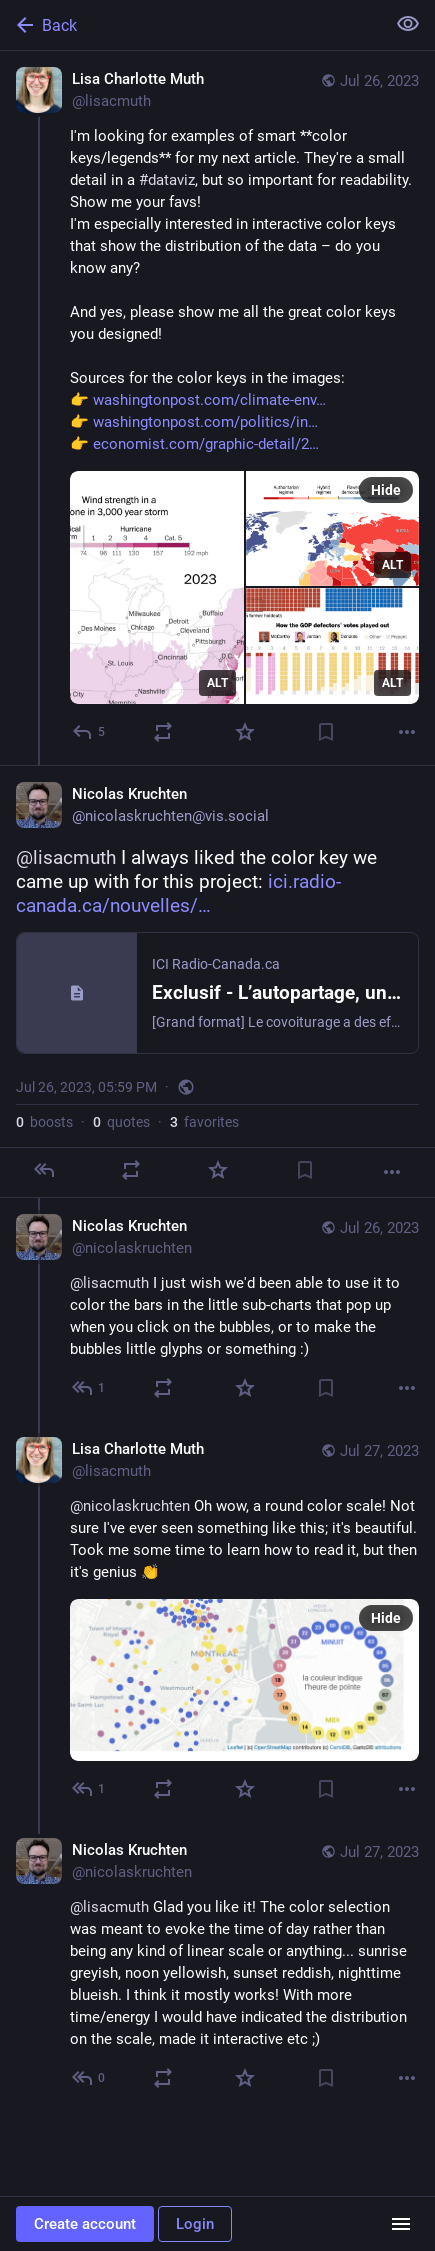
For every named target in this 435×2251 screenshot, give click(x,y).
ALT (217, 683)
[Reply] (89, 732)
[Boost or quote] (163, 732)
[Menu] (401, 2224)
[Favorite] (245, 732)
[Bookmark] (326, 732)
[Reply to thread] (89, 1388)
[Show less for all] (408, 24)
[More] (407, 732)
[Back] (190, 25)
